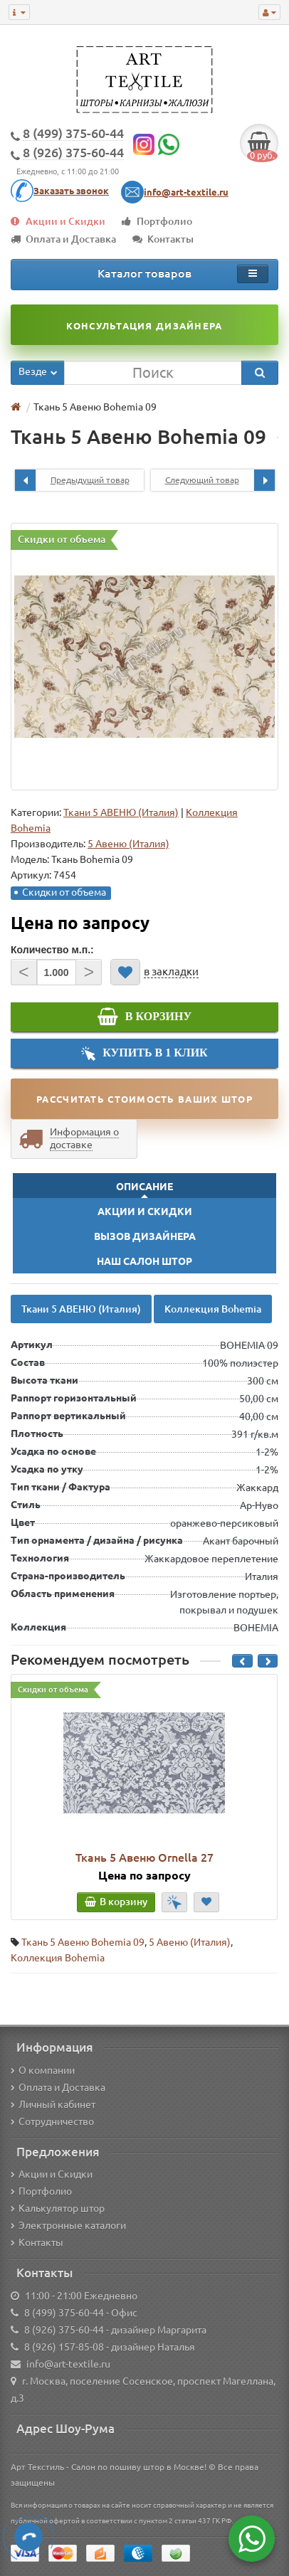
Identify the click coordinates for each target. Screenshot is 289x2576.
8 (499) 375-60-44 (64, 2312)
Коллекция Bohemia (212, 1309)
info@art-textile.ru (186, 192)
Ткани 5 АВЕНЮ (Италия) (121, 812)
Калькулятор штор (58, 2208)
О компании (43, 2070)
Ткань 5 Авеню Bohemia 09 (82, 1942)
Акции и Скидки (58, 221)
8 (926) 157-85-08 (64, 2347)
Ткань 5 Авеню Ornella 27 (144, 1857)
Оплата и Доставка (63, 239)
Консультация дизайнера (144, 326)
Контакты (163, 239)
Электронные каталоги (68, 2225)
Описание (144, 1186)
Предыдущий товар (72, 480)
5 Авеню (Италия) (190, 1942)
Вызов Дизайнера (145, 1236)
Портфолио (157, 221)
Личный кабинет (53, 2104)
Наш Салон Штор (144, 1261)
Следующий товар (220, 480)
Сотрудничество (52, 2121)
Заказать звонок (71, 191)
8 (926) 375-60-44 (64, 2330)
